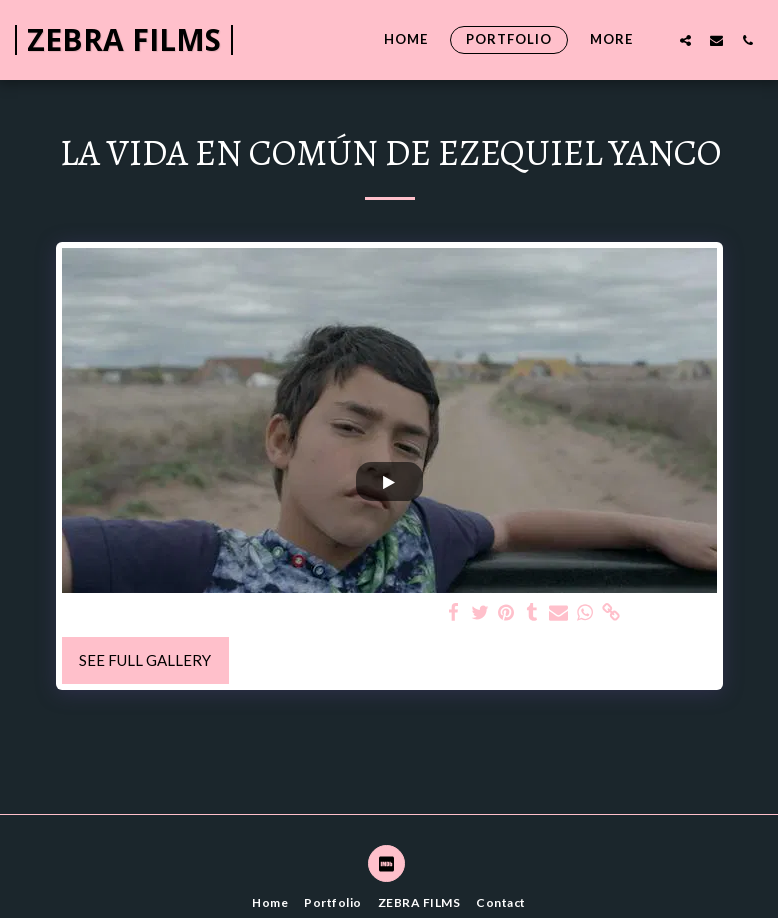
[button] (685, 40)
